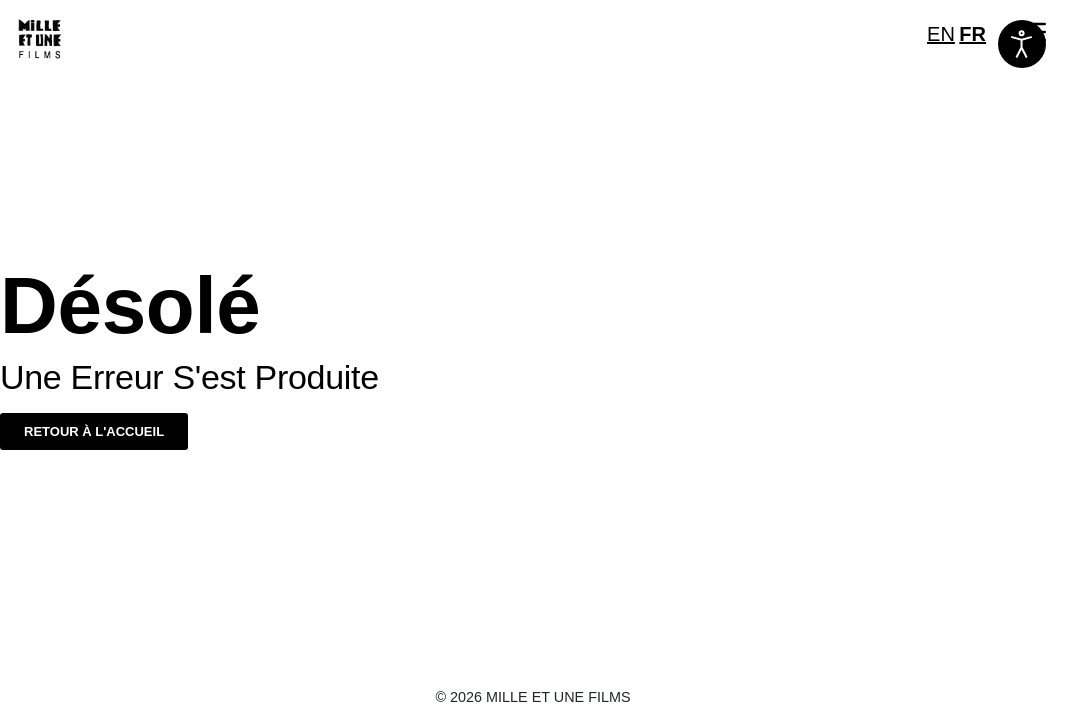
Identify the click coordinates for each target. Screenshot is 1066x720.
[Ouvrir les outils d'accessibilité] (1022, 44)
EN (941, 34)
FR (972, 34)
